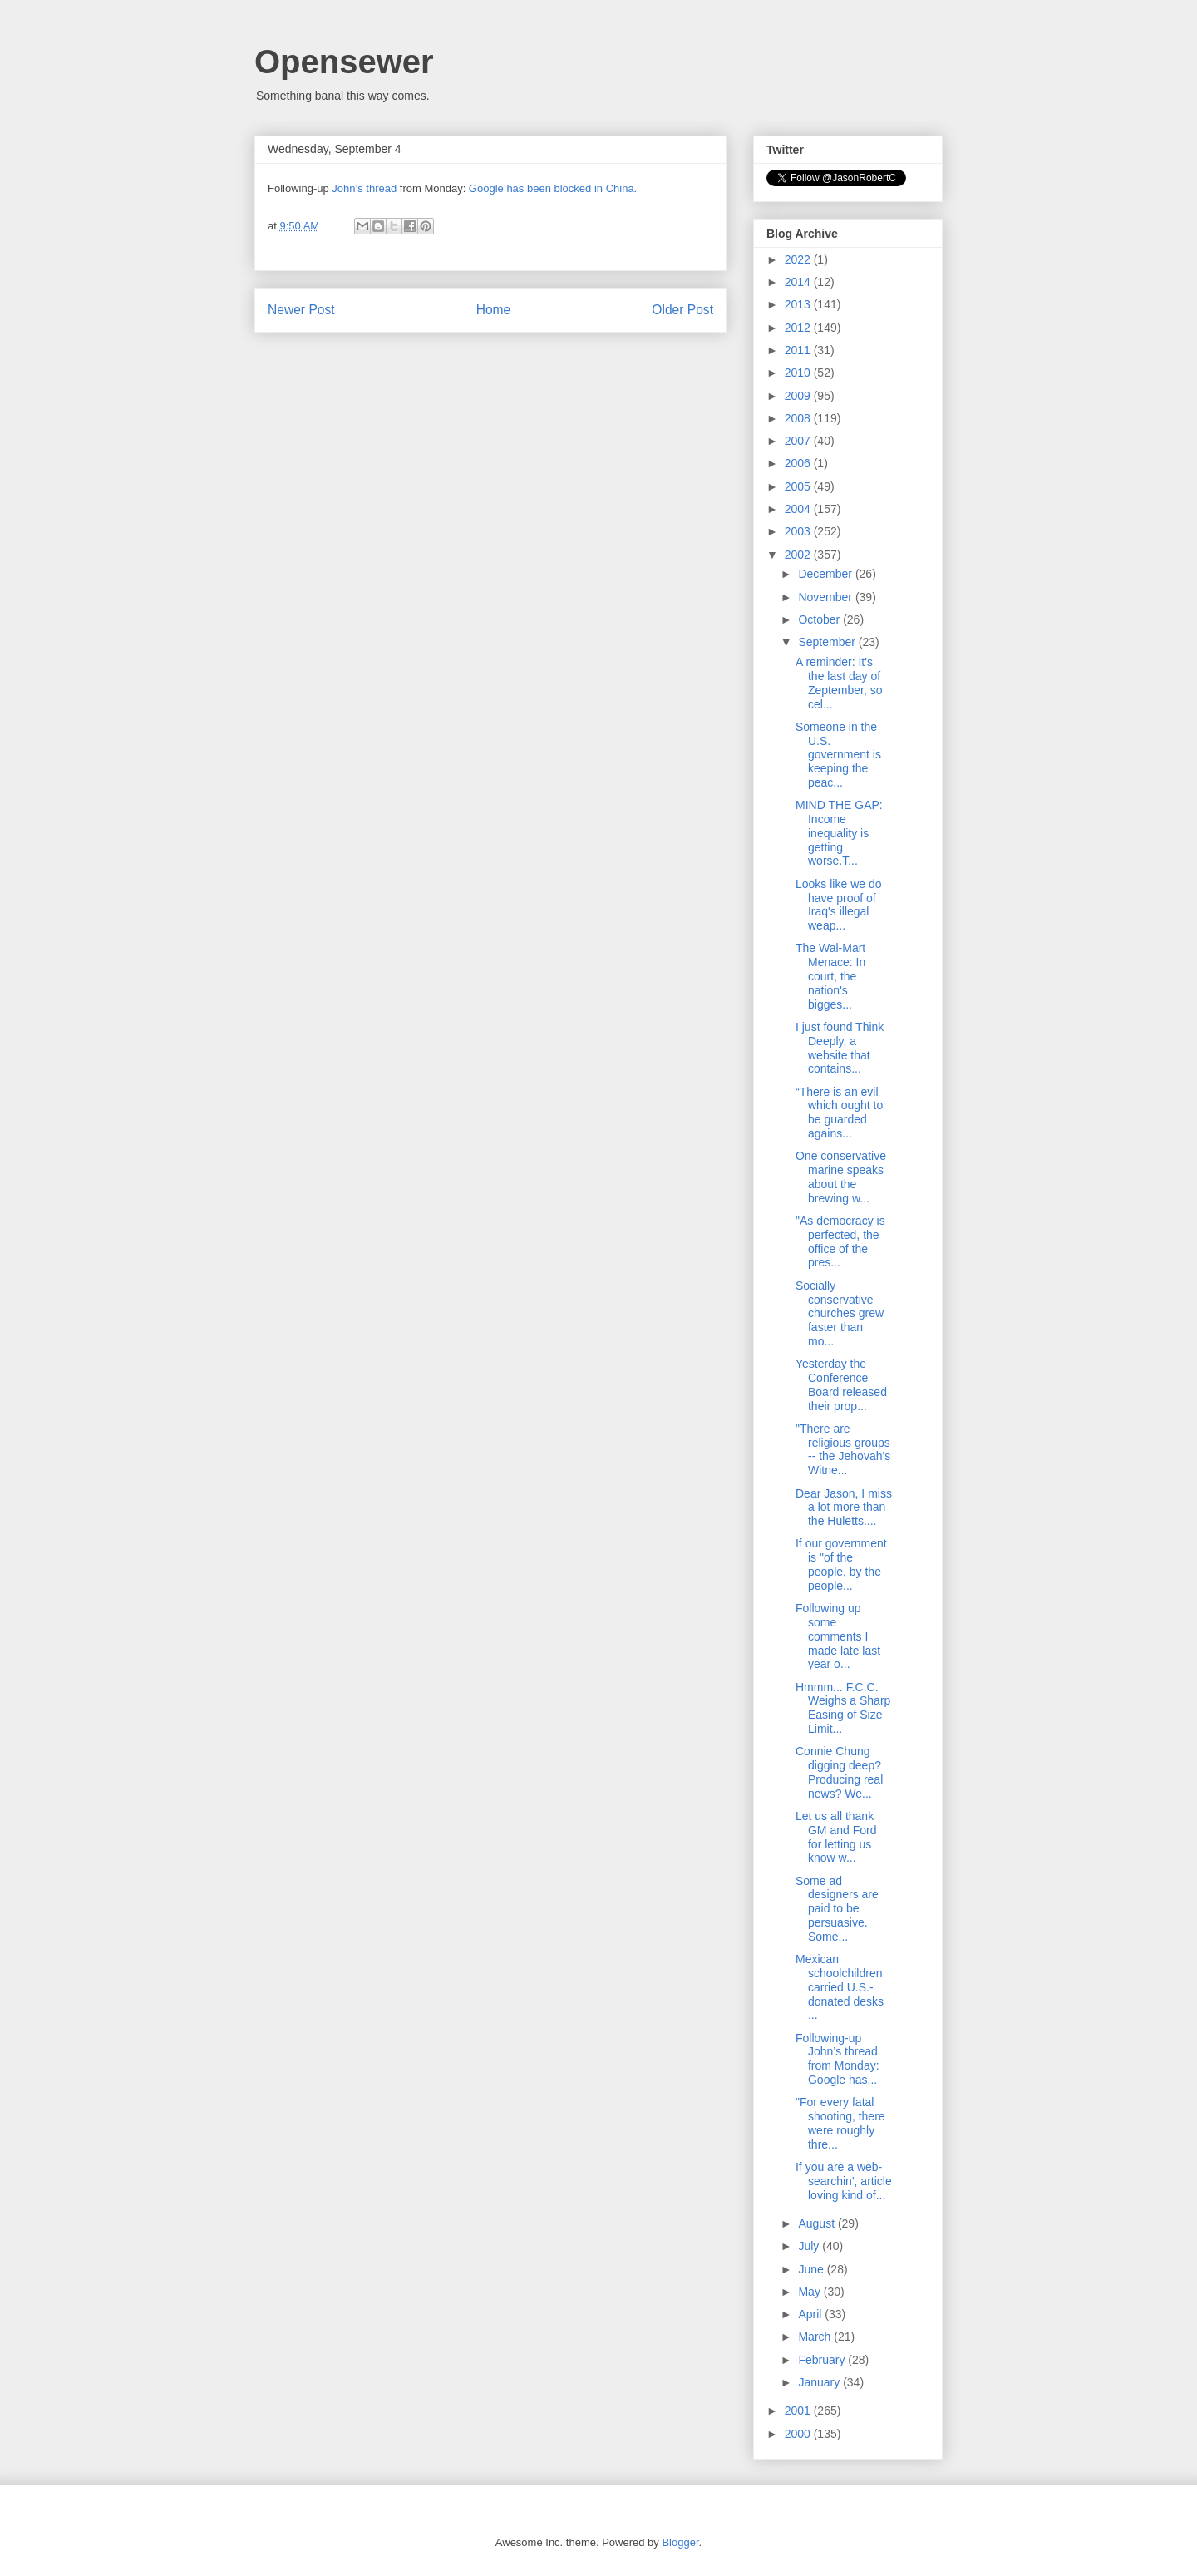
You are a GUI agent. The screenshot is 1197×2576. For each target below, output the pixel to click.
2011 (799, 350)
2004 (799, 509)
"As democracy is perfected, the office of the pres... (840, 1241)
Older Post (682, 310)
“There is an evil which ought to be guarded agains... (839, 1112)
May (810, 2291)
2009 (799, 395)
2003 (799, 531)
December (826, 573)
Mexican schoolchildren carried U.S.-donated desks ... (840, 1986)
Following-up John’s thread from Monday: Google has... (837, 2058)
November (826, 597)
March (816, 2336)
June (812, 2269)
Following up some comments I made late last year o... (838, 1635)
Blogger (680, 2542)
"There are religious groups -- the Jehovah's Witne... (843, 1449)
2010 (799, 372)
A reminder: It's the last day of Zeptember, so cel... (839, 682)
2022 (799, 259)
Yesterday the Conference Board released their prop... (841, 1384)
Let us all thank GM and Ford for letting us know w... (836, 1836)
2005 (799, 486)
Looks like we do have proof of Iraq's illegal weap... (839, 904)
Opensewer (344, 61)
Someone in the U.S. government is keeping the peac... (838, 754)
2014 (799, 282)
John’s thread (364, 188)
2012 (799, 327)
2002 (799, 554)
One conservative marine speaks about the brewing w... (841, 1176)
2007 (799, 440)
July (810, 2246)
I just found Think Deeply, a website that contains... (840, 1047)
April (811, 2314)
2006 (799, 463)
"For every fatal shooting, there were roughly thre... (840, 2122)
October (820, 619)
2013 (799, 304)
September (828, 642)
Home (493, 310)
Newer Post (301, 310)
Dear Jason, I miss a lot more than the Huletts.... (844, 1507)
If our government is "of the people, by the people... (841, 1564)
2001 (799, 2410)
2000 (799, 2433)
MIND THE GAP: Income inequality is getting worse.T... (839, 832)
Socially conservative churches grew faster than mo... (840, 1313)
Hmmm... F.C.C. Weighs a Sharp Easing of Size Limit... (843, 1707)
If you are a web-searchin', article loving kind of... (844, 2181)
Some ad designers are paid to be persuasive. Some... (837, 1908)
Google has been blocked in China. (553, 188)
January (820, 2382)
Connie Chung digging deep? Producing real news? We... (839, 1771)
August (817, 2223)
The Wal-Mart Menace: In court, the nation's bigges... (830, 975)
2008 (799, 418)
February (823, 2359)
